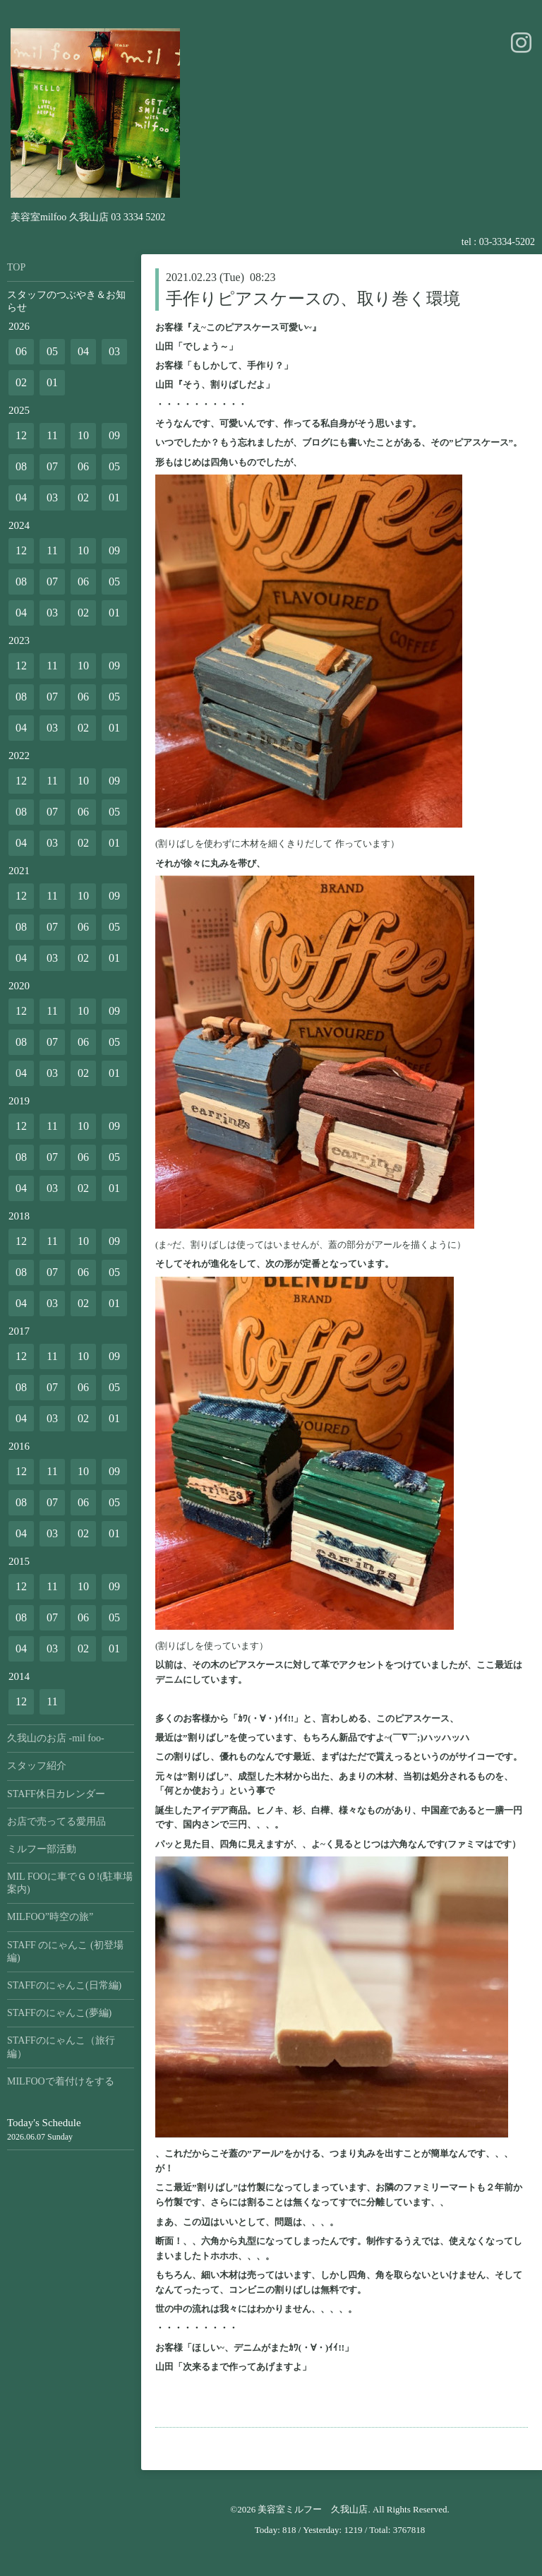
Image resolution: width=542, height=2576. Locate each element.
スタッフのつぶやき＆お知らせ (66, 301)
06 (21, 351)
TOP (16, 267)
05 (52, 351)
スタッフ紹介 (36, 1765)
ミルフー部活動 (41, 1849)
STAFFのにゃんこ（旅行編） (61, 2046)
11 (52, 435)
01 (52, 382)
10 (83, 435)
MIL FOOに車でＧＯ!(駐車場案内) (70, 1883)
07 (52, 466)
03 (114, 351)
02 (21, 382)
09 (114, 435)
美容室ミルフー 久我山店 (313, 2509)
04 (83, 351)
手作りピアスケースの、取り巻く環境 (313, 299)
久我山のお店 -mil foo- (55, 1738)
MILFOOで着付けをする (60, 2081)
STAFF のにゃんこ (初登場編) (65, 1951)
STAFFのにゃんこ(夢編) (59, 2013)
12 (21, 435)
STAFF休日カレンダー (56, 1794)
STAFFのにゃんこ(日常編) (64, 1985)
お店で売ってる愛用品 (56, 1821)
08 (21, 466)
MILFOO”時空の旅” (50, 1917)
